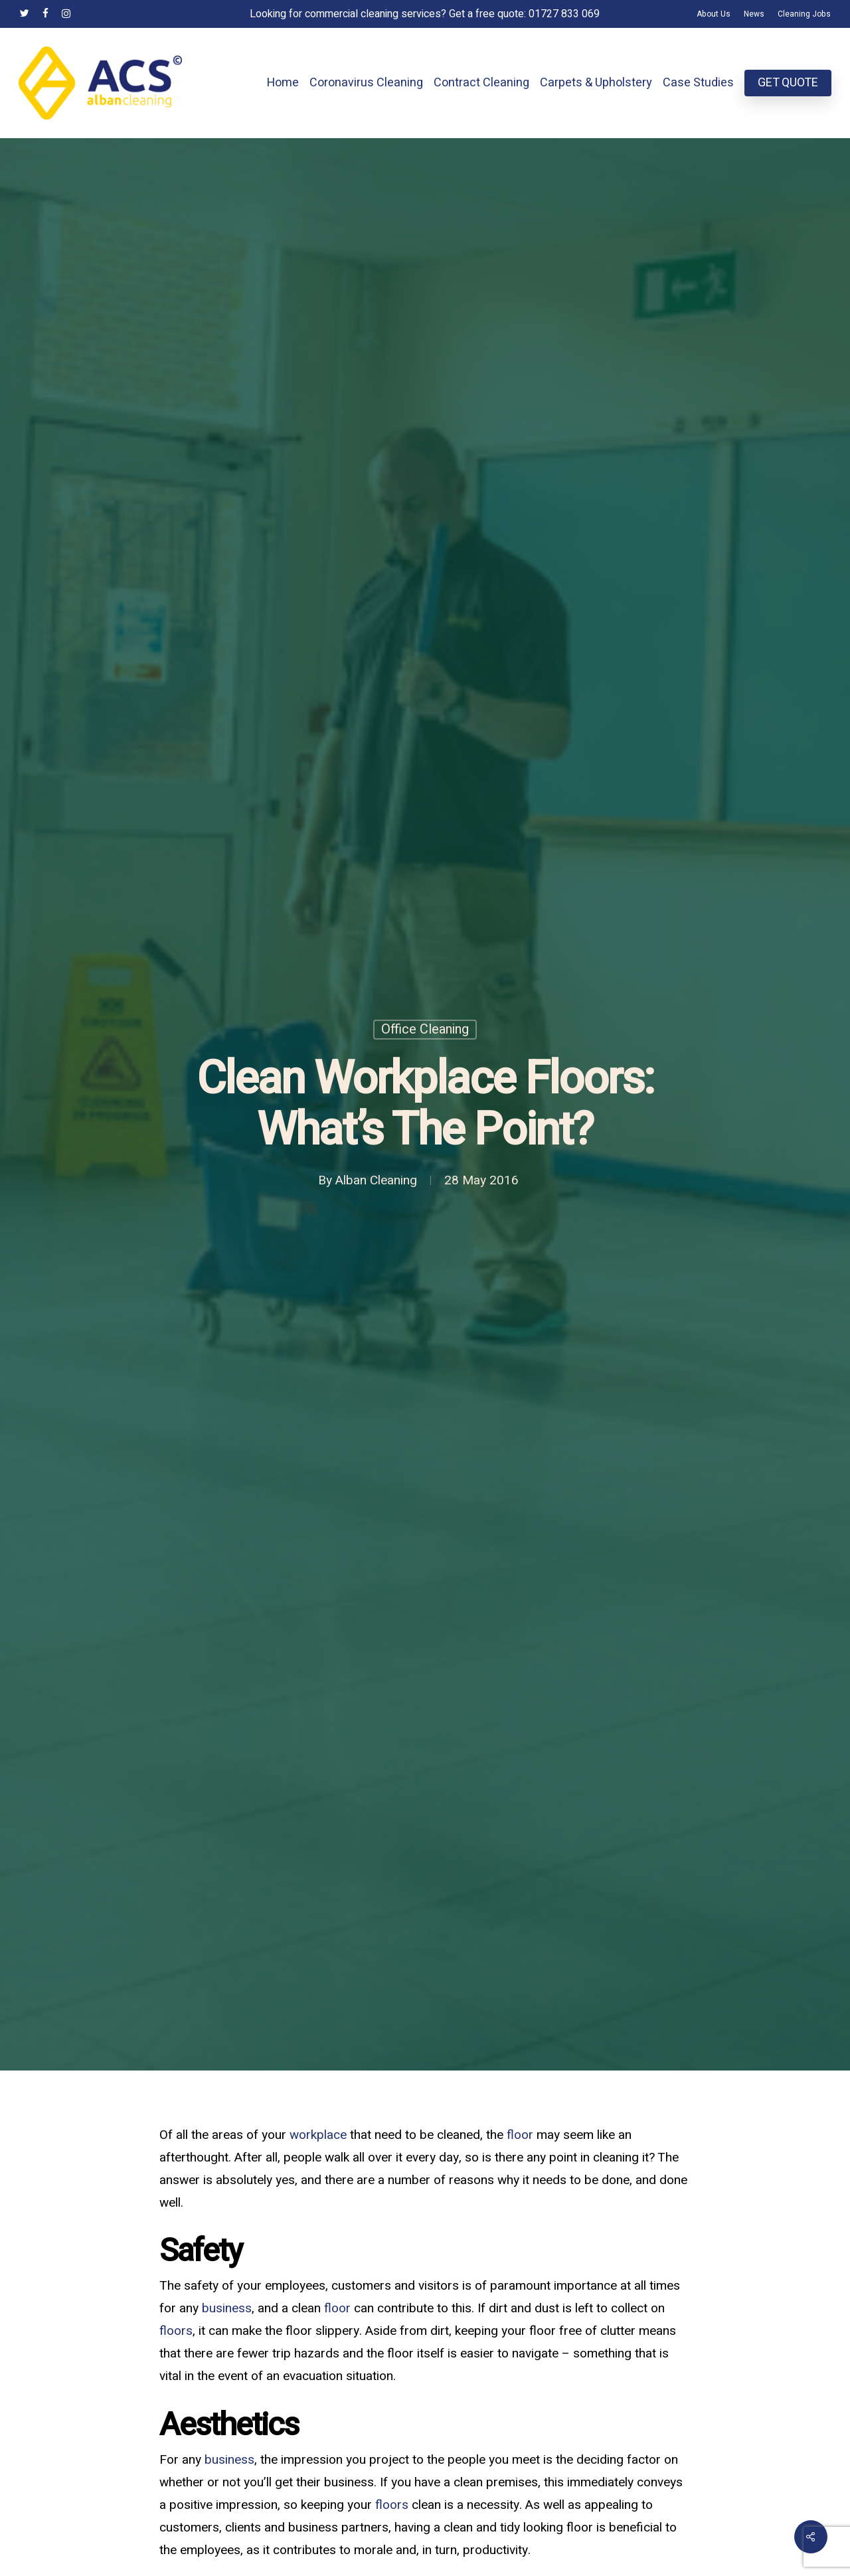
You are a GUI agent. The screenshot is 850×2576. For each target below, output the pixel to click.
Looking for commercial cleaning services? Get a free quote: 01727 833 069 (425, 14)
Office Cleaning (425, 1030)
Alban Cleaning (376, 1181)
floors (176, 2331)
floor (520, 2135)
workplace (318, 2135)
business (227, 2308)
